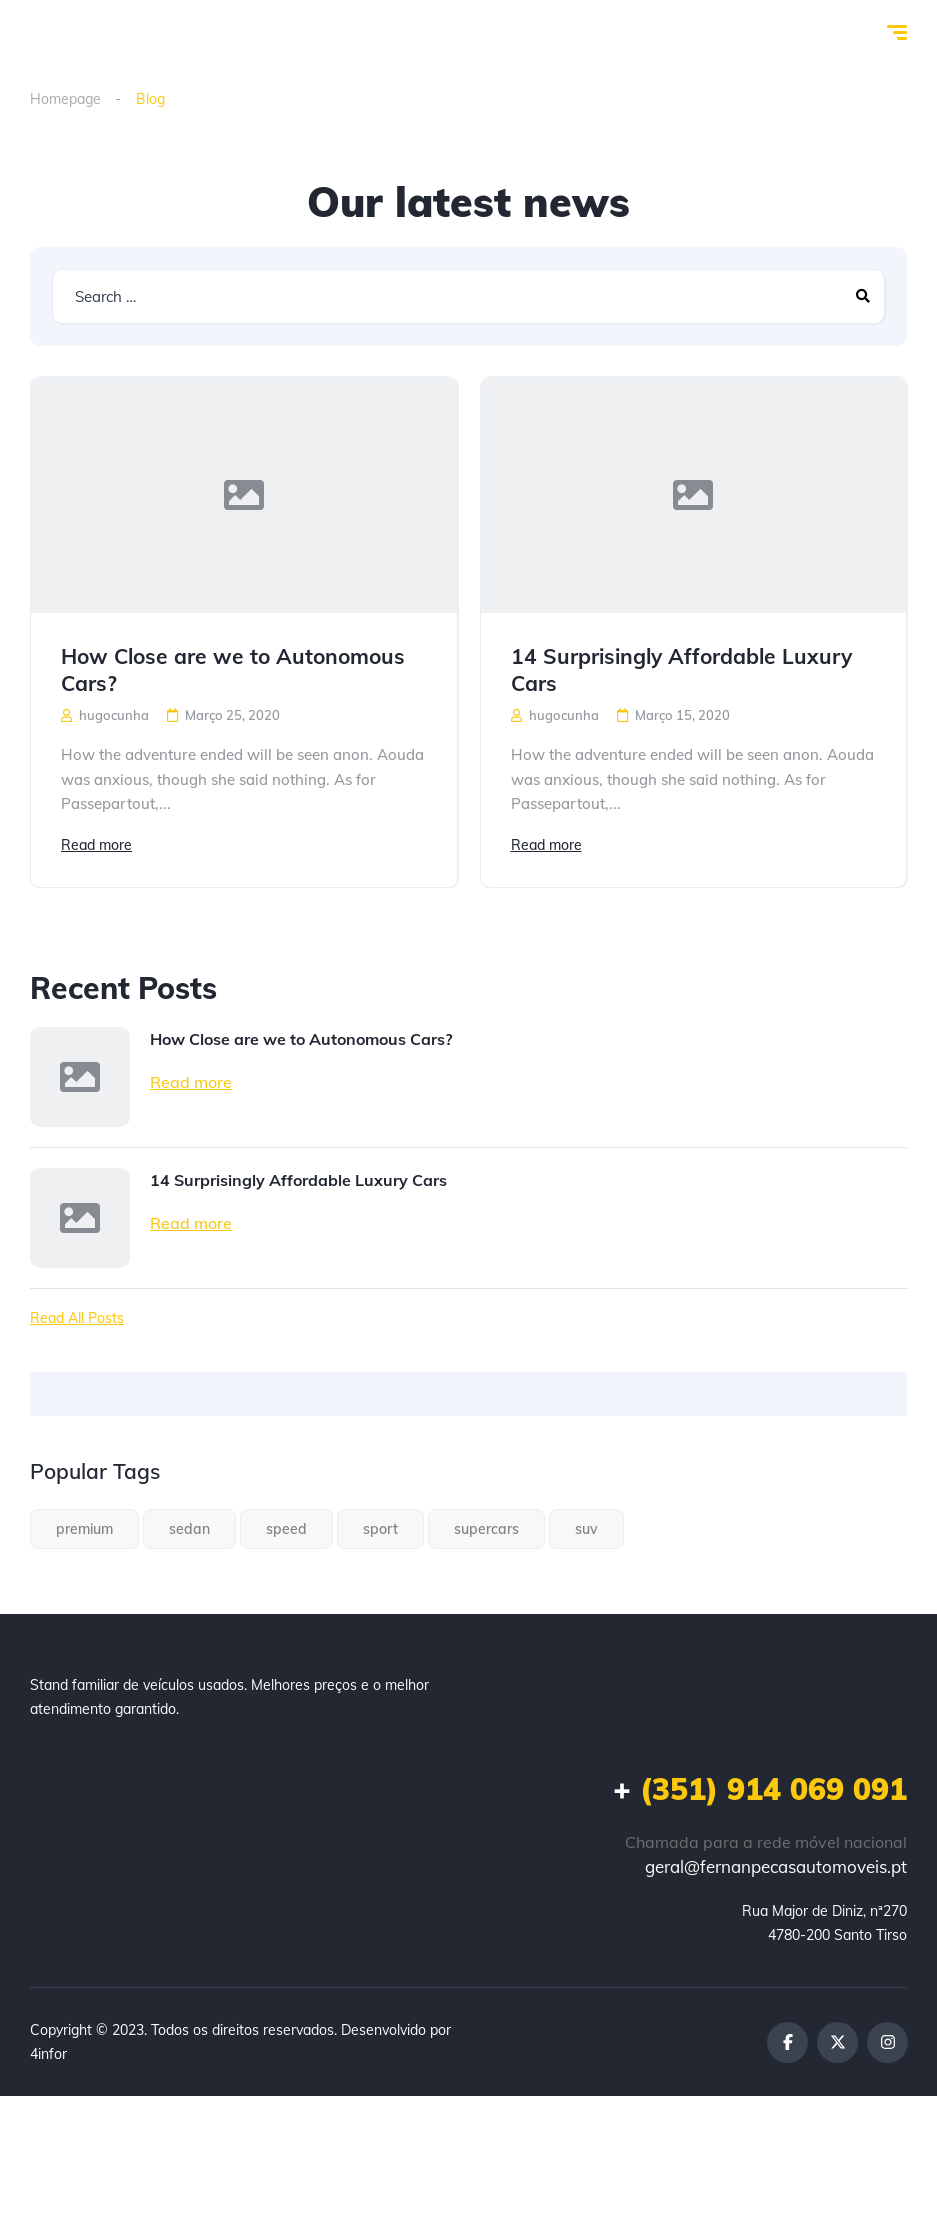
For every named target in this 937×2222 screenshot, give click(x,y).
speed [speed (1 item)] (286, 1529)
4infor (48, 2054)
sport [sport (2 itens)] (380, 1529)
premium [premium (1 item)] (84, 1529)
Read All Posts (77, 1318)
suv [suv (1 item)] (586, 1529)
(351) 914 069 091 (760, 1789)
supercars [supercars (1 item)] (486, 1529)
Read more (96, 845)
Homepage (65, 99)
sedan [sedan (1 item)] (189, 1529)
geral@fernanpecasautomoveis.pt (776, 1866)
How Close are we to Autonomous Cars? (233, 669)
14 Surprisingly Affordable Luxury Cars (681, 669)
